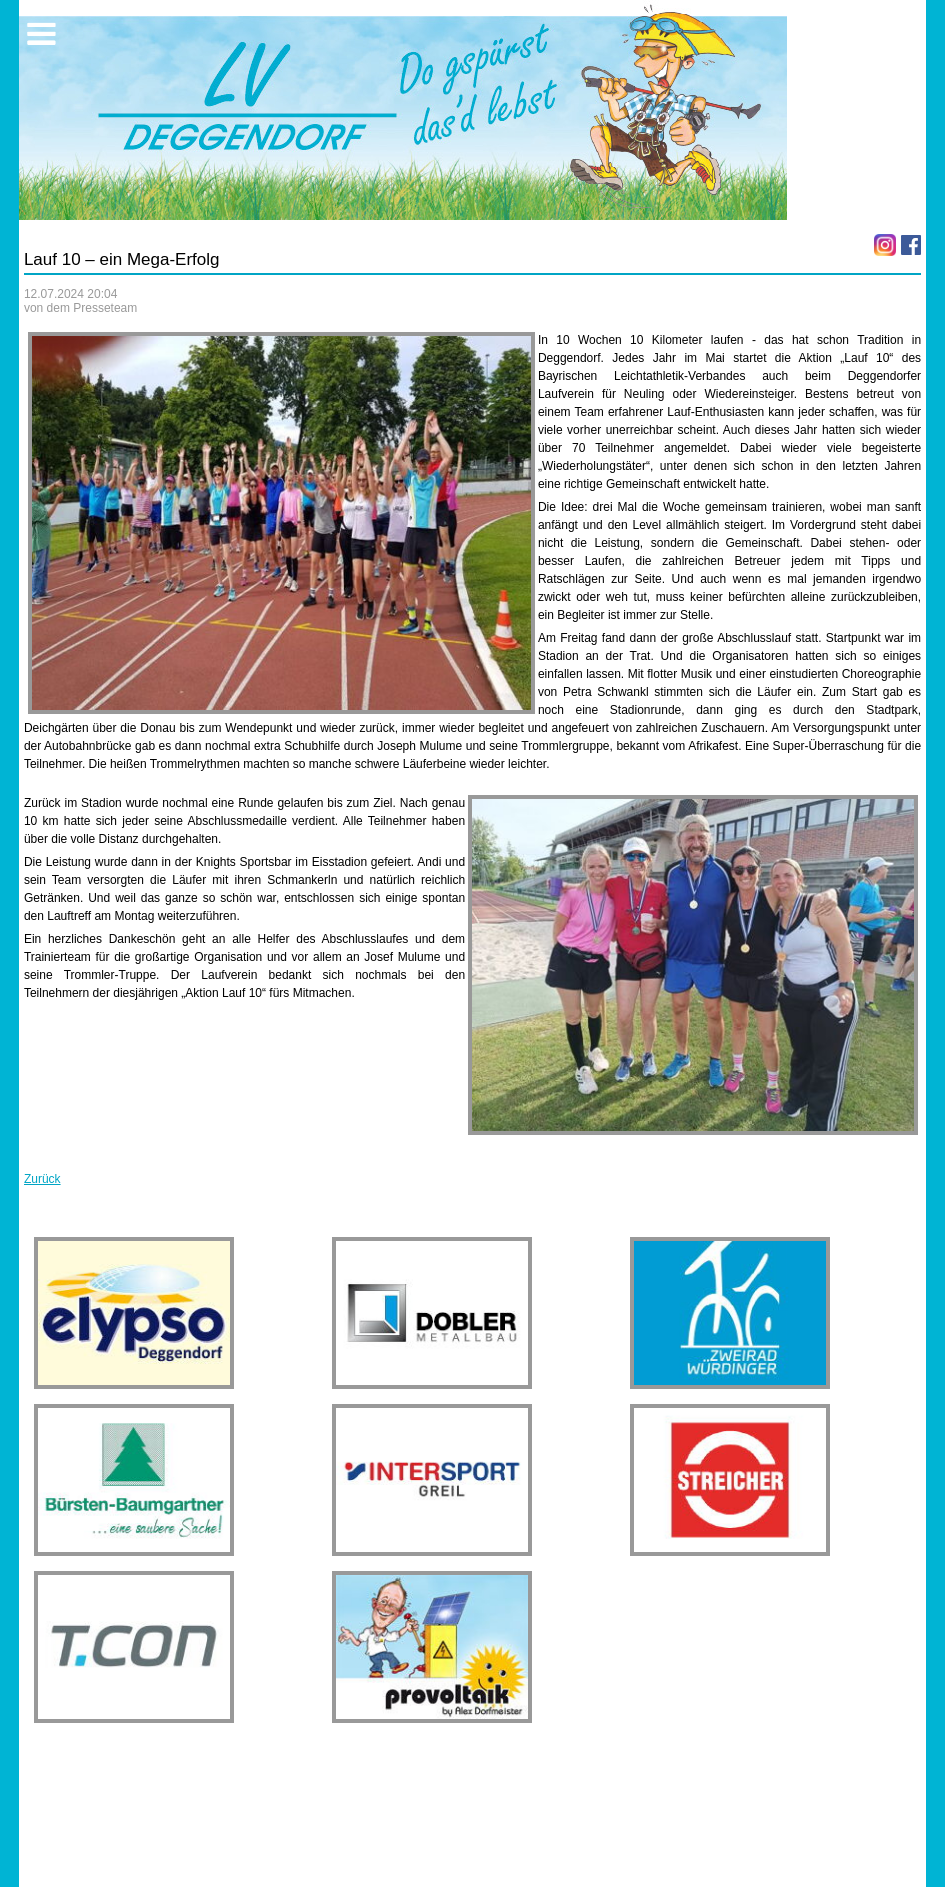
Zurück (42, 1179)
